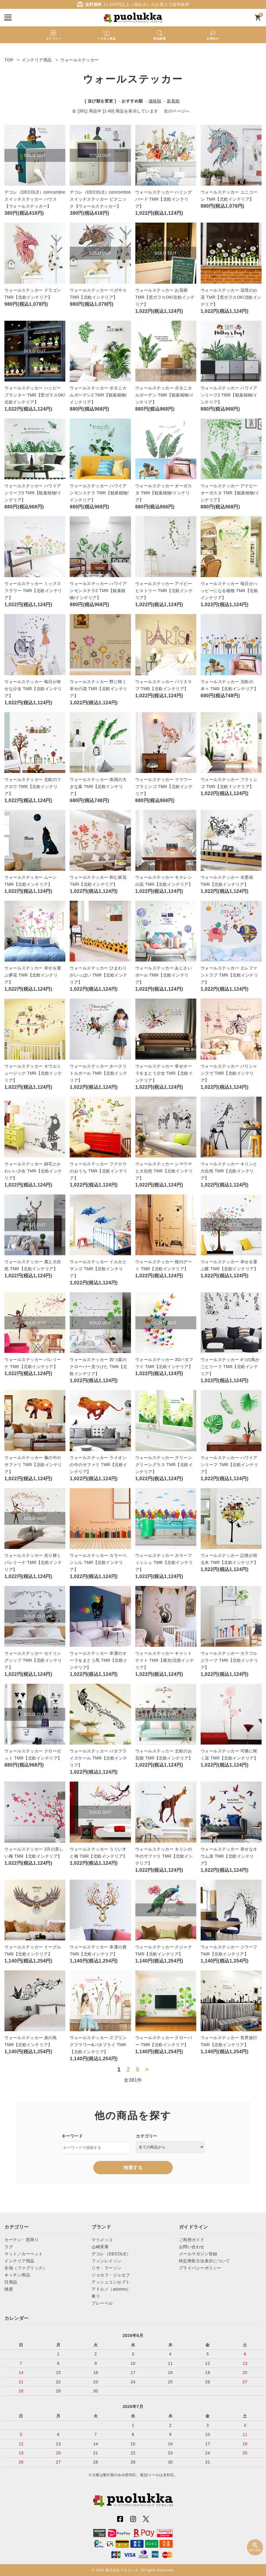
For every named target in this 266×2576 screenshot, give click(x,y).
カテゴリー (146, 2136)
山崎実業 (100, 2246)
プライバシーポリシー (200, 2268)
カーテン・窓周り (21, 2239)
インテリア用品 (19, 2261)
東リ (96, 2296)
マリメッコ (102, 2239)
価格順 (155, 101)
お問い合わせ (192, 2246)
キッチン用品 (17, 2275)
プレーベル (102, 2303)
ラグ (8, 2246)
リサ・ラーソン (107, 2268)
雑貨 (8, 2289)
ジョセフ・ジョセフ (111, 2275)
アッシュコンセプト (111, 2282)
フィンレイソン (107, 2261)
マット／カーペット (23, 2253)
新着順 (173, 101)
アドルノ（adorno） (111, 2289)
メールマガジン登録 (198, 2253)
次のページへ (176, 111)
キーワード (72, 2136)
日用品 (10, 2282)
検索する (133, 2167)
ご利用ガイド (192, 2239)
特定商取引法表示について (204, 2261)
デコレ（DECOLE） (111, 2253)
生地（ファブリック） (25, 2268)
